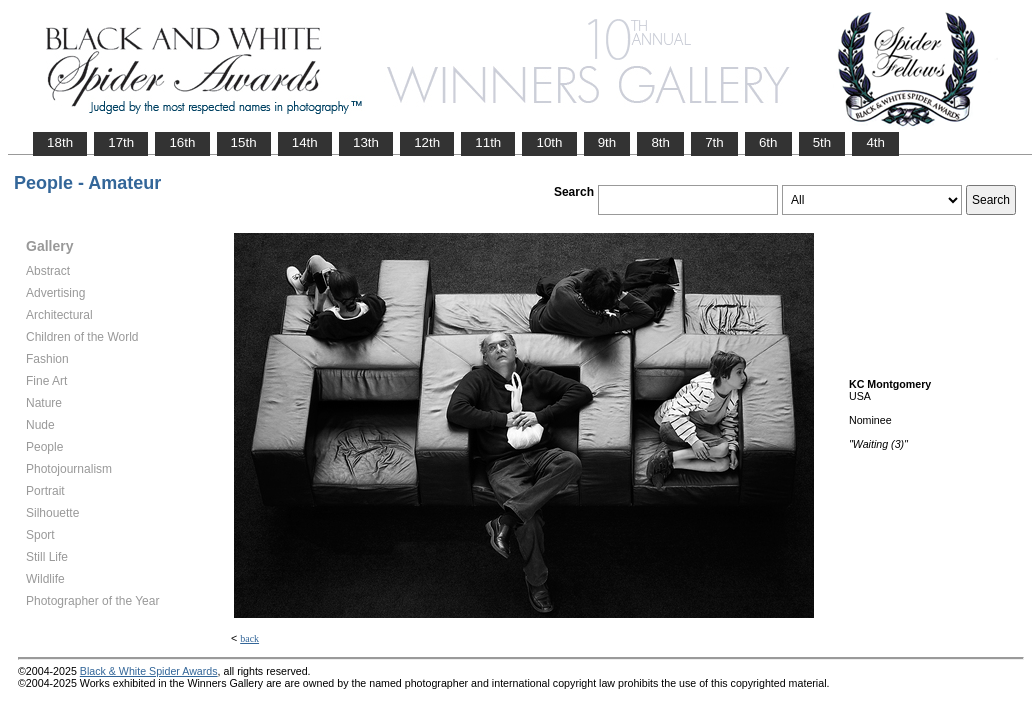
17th (121, 142)
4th (875, 142)
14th (305, 142)
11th (488, 142)
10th (549, 142)
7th (714, 142)
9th (607, 142)
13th (366, 142)
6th (768, 142)
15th (244, 142)
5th (822, 142)
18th (60, 142)
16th (182, 142)
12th (427, 142)
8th (660, 142)
